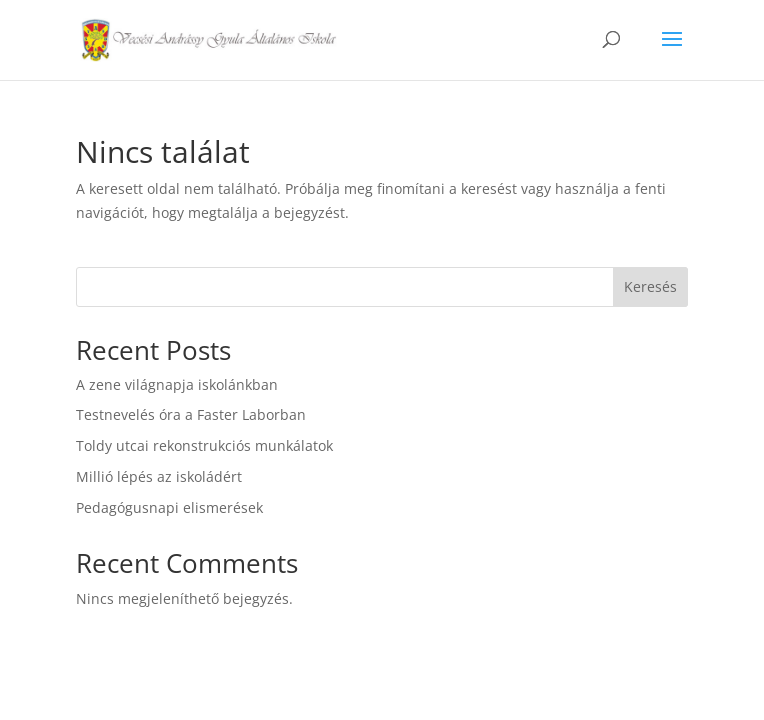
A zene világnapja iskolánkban (177, 384)
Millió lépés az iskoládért (159, 476)
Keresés (650, 286)
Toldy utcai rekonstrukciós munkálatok (204, 445)
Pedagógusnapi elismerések (169, 507)
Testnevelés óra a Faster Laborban (191, 414)
